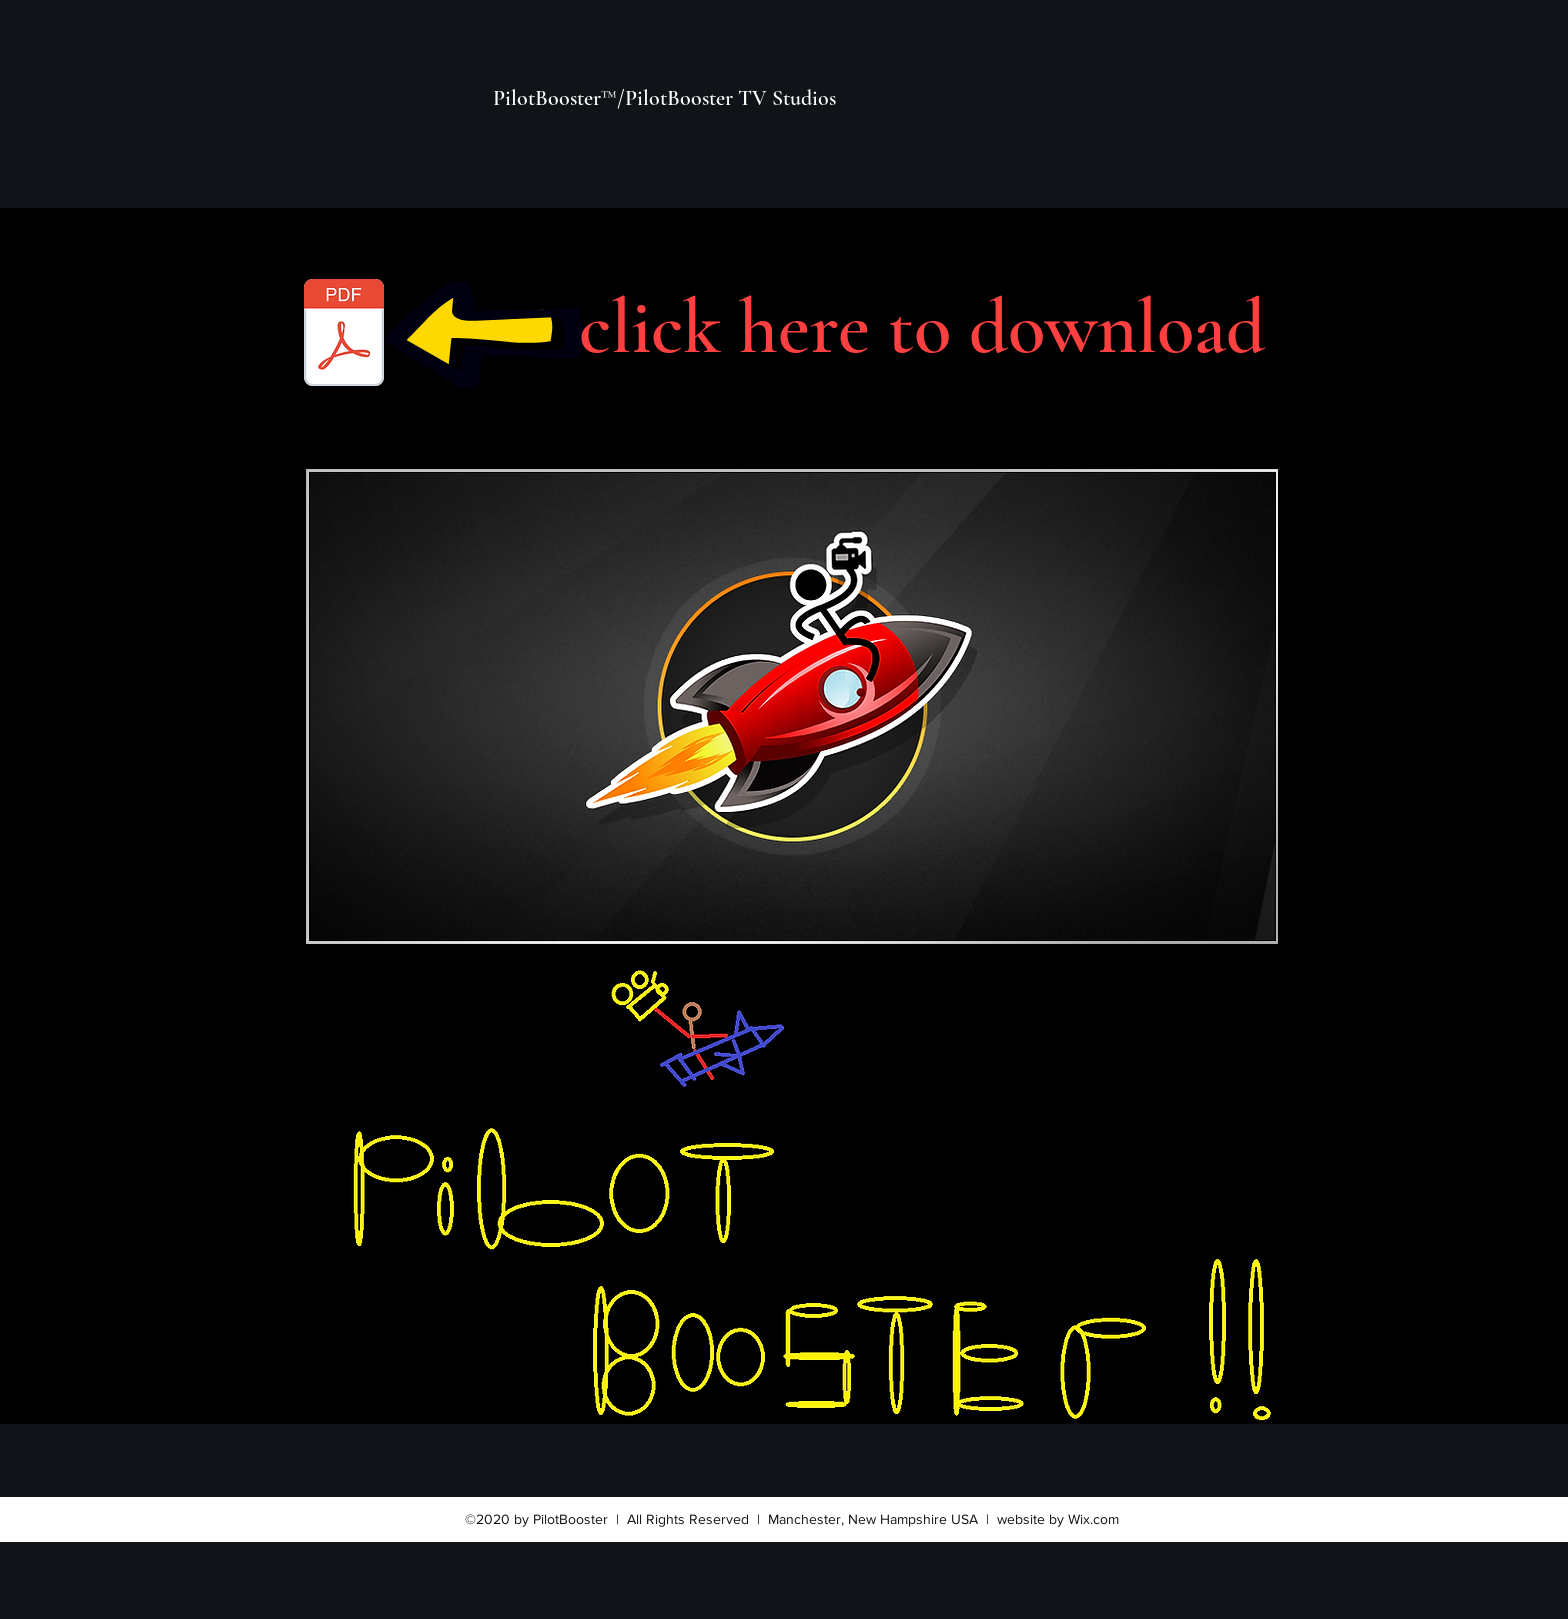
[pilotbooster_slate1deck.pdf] (344, 335)
